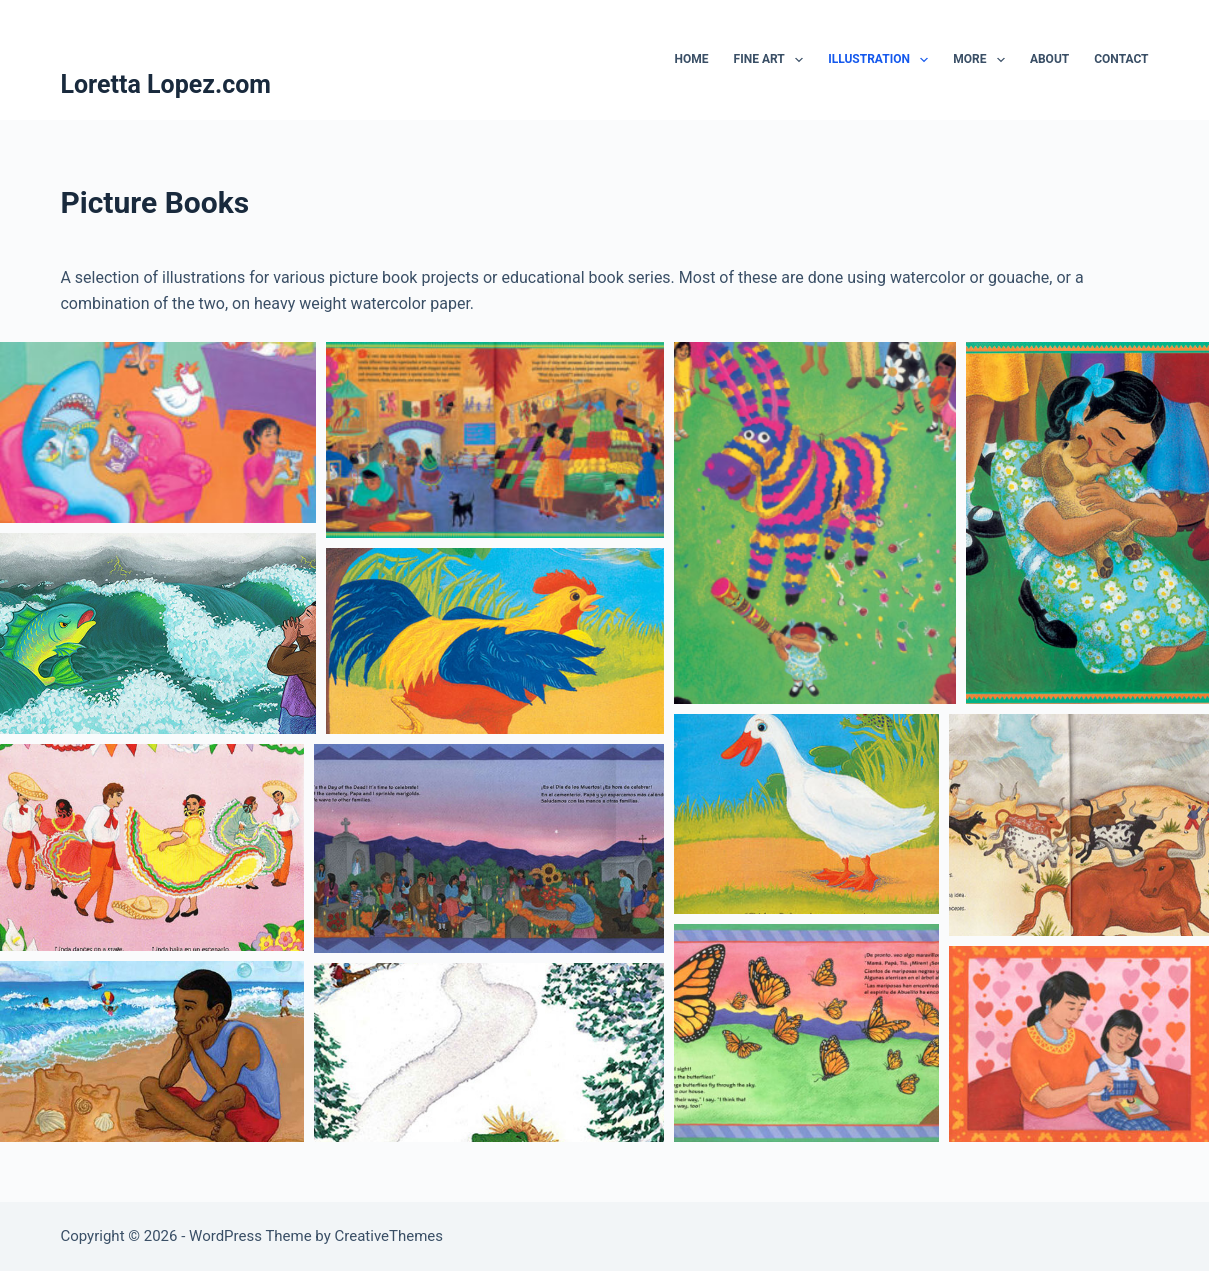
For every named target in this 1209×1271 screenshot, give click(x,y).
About (1049, 59)
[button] (158, 432)
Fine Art (773, 60)
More (983, 60)
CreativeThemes (389, 1236)
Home (692, 59)
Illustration (882, 60)
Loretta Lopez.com (165, 84)
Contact (1121, 59)
